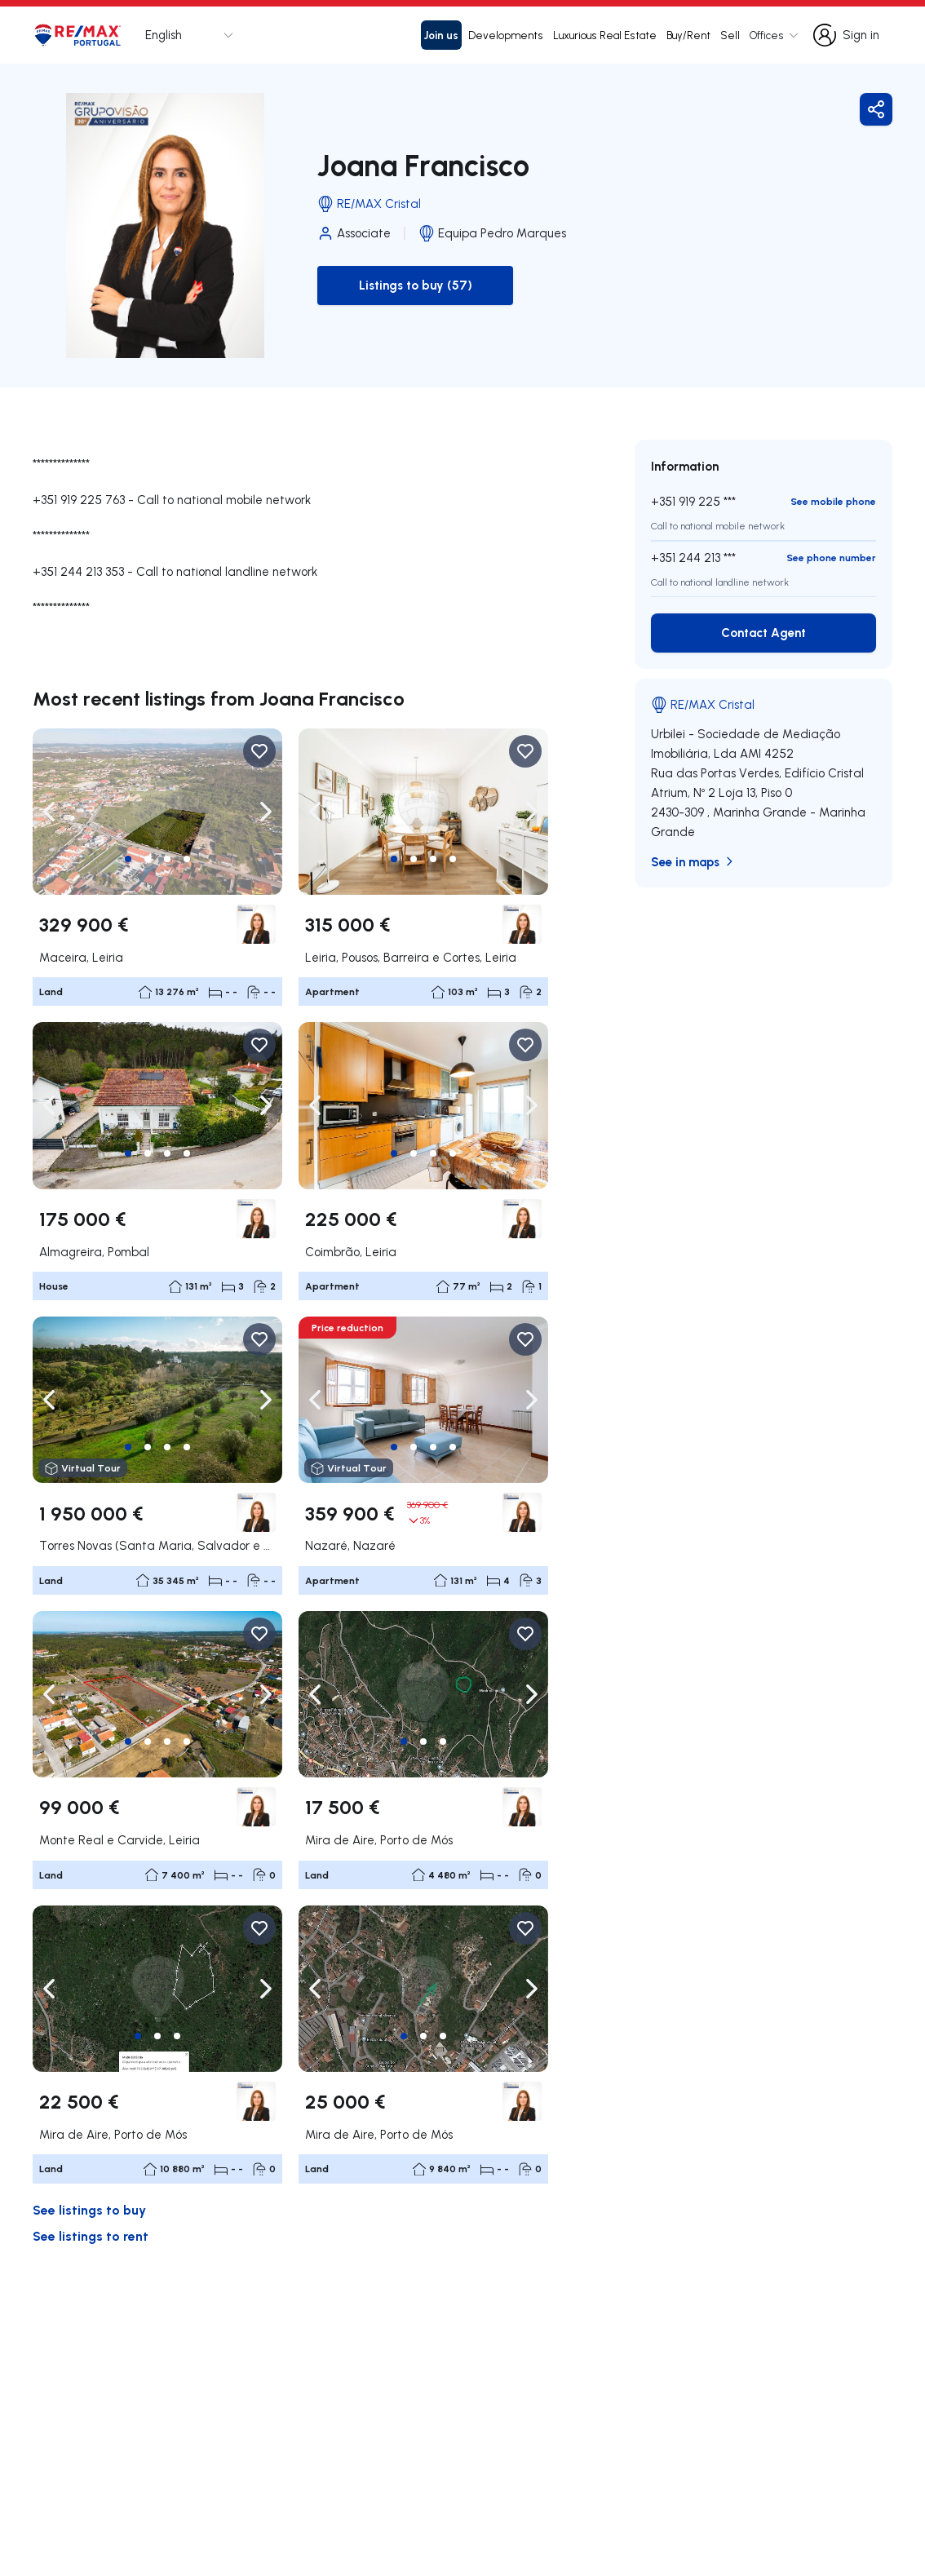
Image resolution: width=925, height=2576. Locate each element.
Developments (505, 35)
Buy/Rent (688, 35)
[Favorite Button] (259, 751)
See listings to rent (90, 2235)
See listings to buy (89, 2209)
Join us (441, 35)
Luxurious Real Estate (605, 35)
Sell (730, 35)
